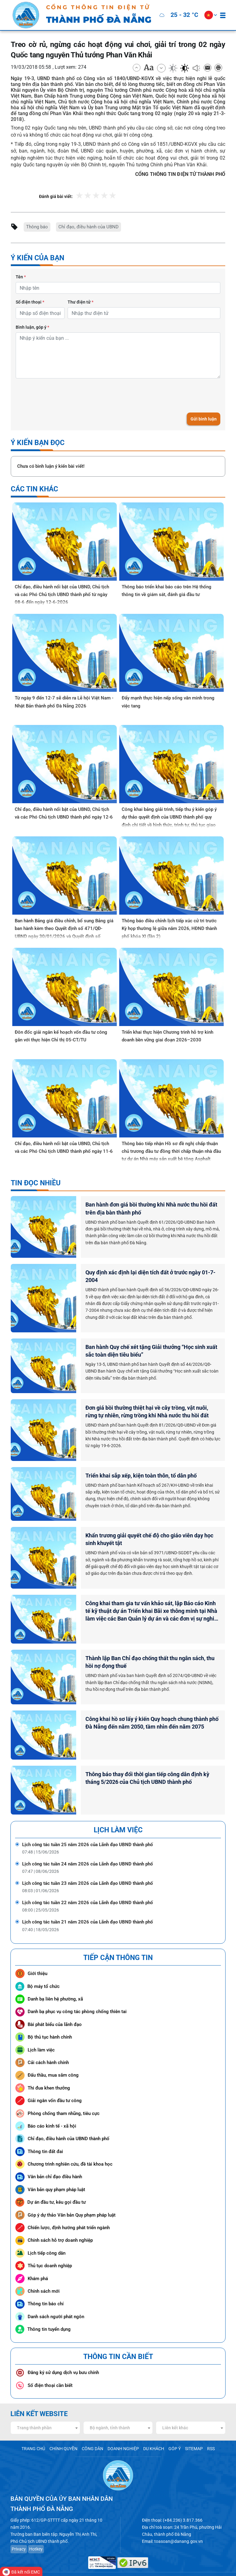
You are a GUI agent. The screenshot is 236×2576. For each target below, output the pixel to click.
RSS (204, 2429)
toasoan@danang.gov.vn (174, 2519)
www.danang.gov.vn (158, 2559)
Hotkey (34, 2526)
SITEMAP (188, 2429)
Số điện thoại (30, 301)
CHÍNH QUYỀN (67, 2429)
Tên (21, 276)
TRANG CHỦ (39, 2429)
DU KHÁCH (150, 2429)
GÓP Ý (169, 2429)
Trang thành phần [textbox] (34, 2408)
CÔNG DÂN (94, 2429)
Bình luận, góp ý (32, 326)
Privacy (18, 2526)
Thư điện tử (80, 301)
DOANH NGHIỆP (122, 2429)
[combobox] (45, 2408)
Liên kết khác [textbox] (175, 2408)
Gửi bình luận (204, 418)
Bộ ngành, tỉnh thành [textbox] (110, 2408)
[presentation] (62, 394)
